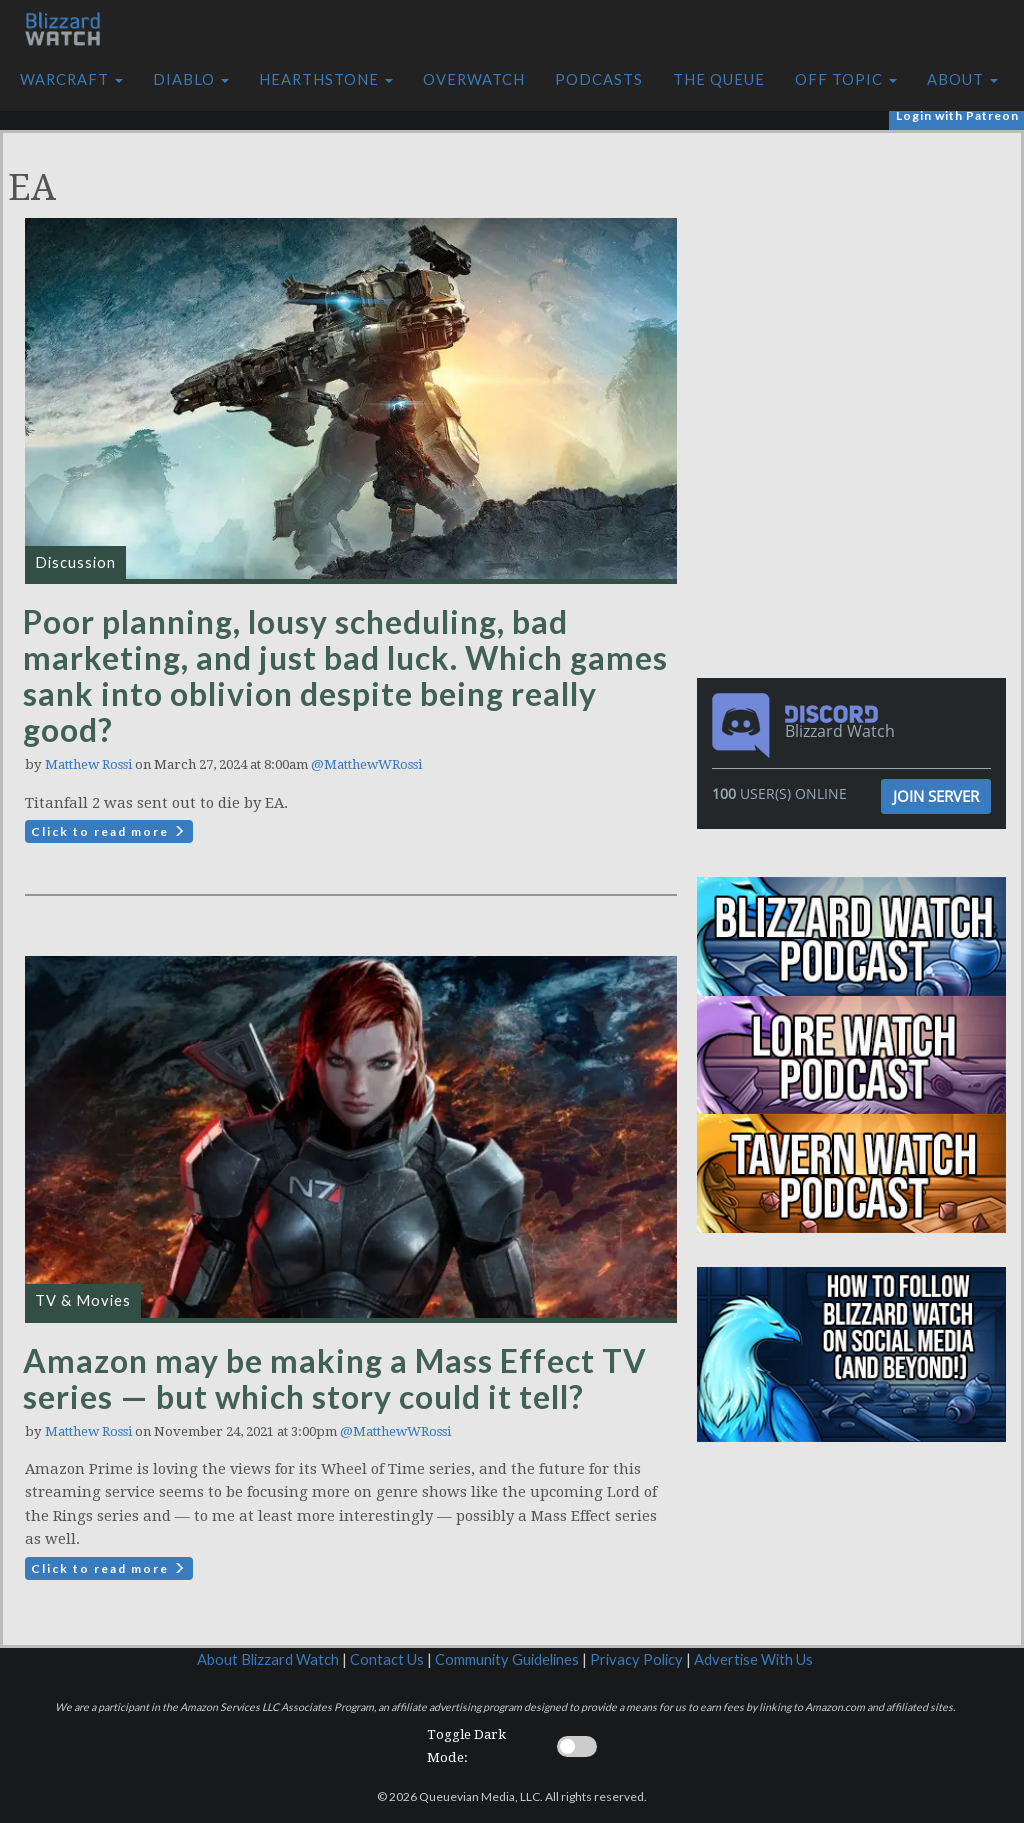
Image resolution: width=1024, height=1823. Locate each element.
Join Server (936, 796)
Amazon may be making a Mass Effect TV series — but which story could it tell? (335, 1378)
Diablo (191, 79)
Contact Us (387, 1659)
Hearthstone (326, 79)
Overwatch (474, 79)
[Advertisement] (857, 273)
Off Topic (846, 79)
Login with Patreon (957, 115)
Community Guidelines (507, 1659)
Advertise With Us (753, 1659)
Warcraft (71, 79)
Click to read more (109, 831)
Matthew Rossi (88, 764)
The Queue (719, 79)
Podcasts (599, 79)
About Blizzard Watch (268, 1659)
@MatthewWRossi (366, 764)
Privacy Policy (636, 1659)
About (962, 79)
